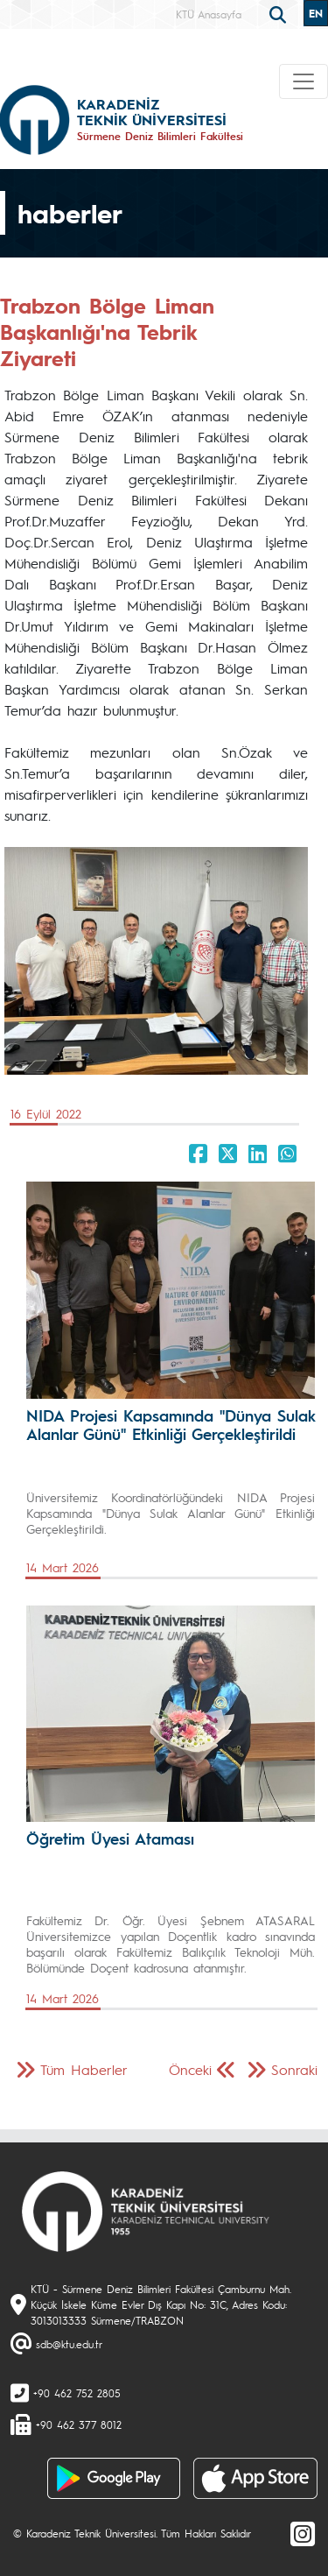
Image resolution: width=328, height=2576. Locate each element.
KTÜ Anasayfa (208, 14)
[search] (280, 13)
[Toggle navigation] (303, 81)
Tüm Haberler (84, 2069)
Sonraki (294, 2069)
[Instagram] (302, 2533)
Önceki (190, 2069)
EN (316, 13)
